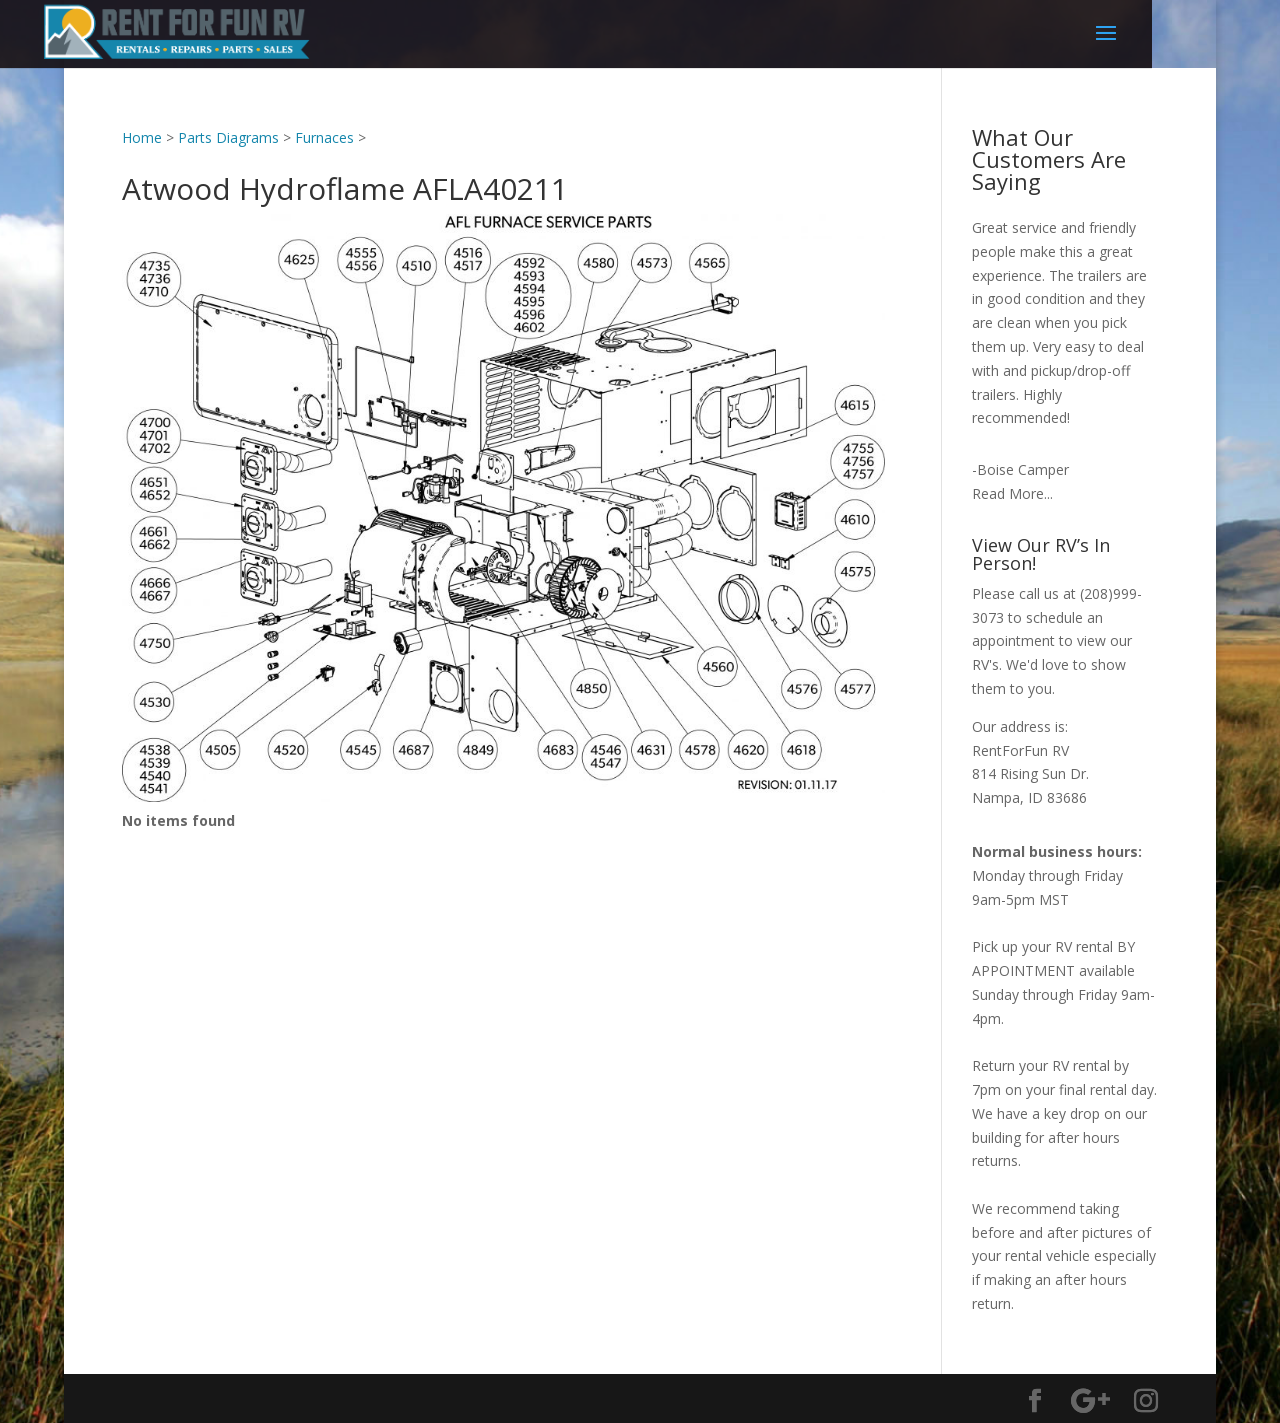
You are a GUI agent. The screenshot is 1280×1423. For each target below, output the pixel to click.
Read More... (1012, 493)
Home (142, 137)
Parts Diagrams (228, 137)
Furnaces (324, 137)
